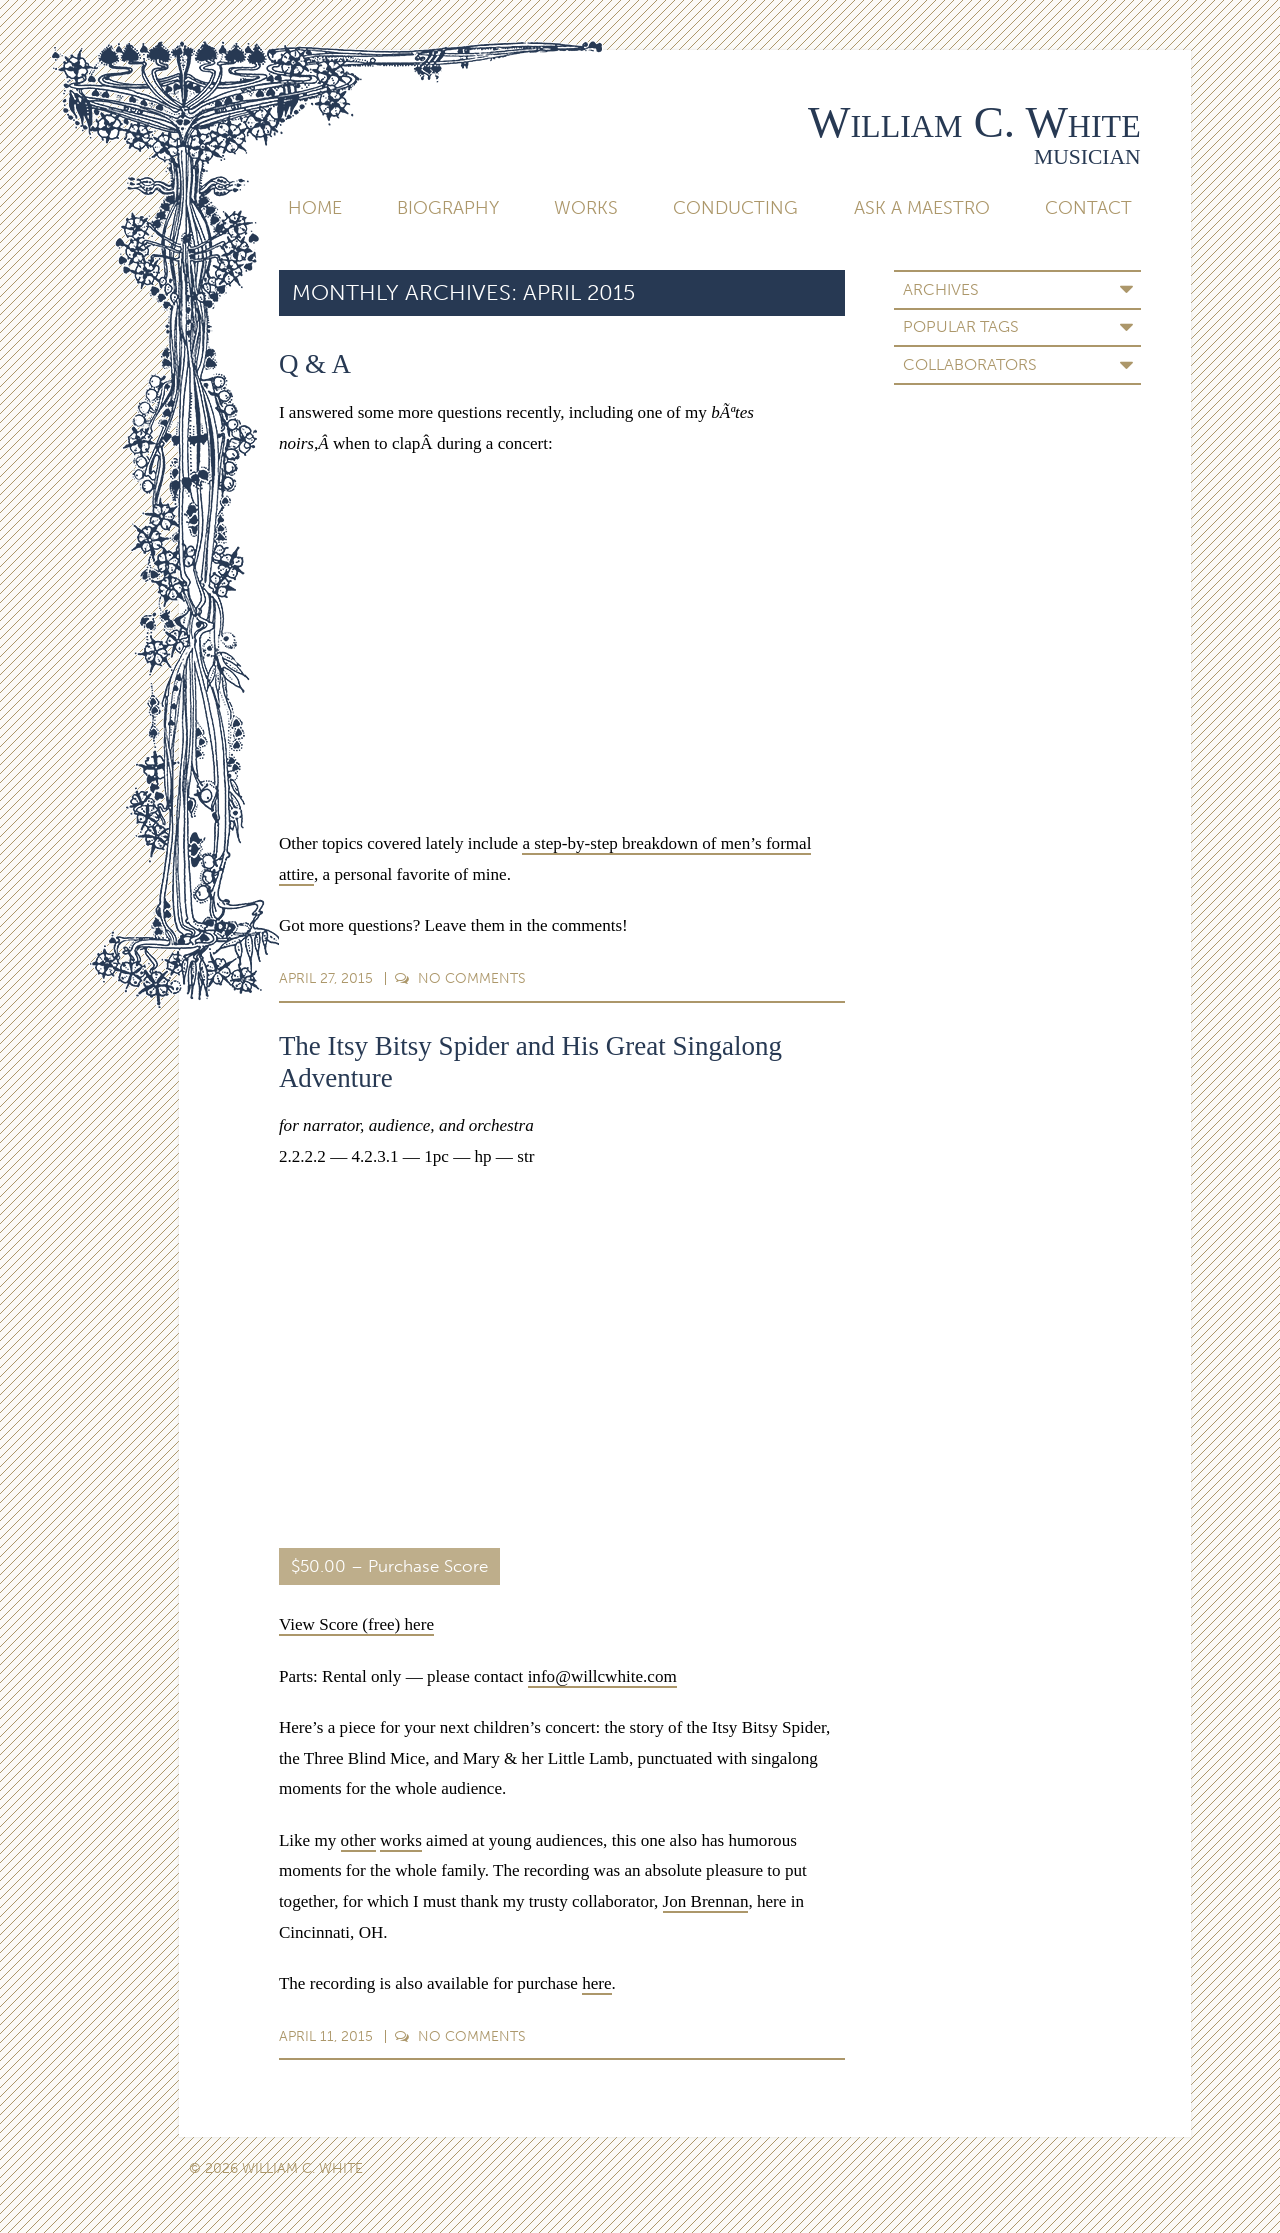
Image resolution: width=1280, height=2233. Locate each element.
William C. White (974, 122)
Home (315, 208)
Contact (1088, 208)
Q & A (315, 364)
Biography (448, 208)
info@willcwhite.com (602, 1676)
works (401, 1840)
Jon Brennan (706, 1901)
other (358, 1840)
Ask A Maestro (922, 208)
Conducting (735, 208)
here (596, 1983)
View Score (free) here (356, 1624)
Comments (460, 978)
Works (586, 208)
